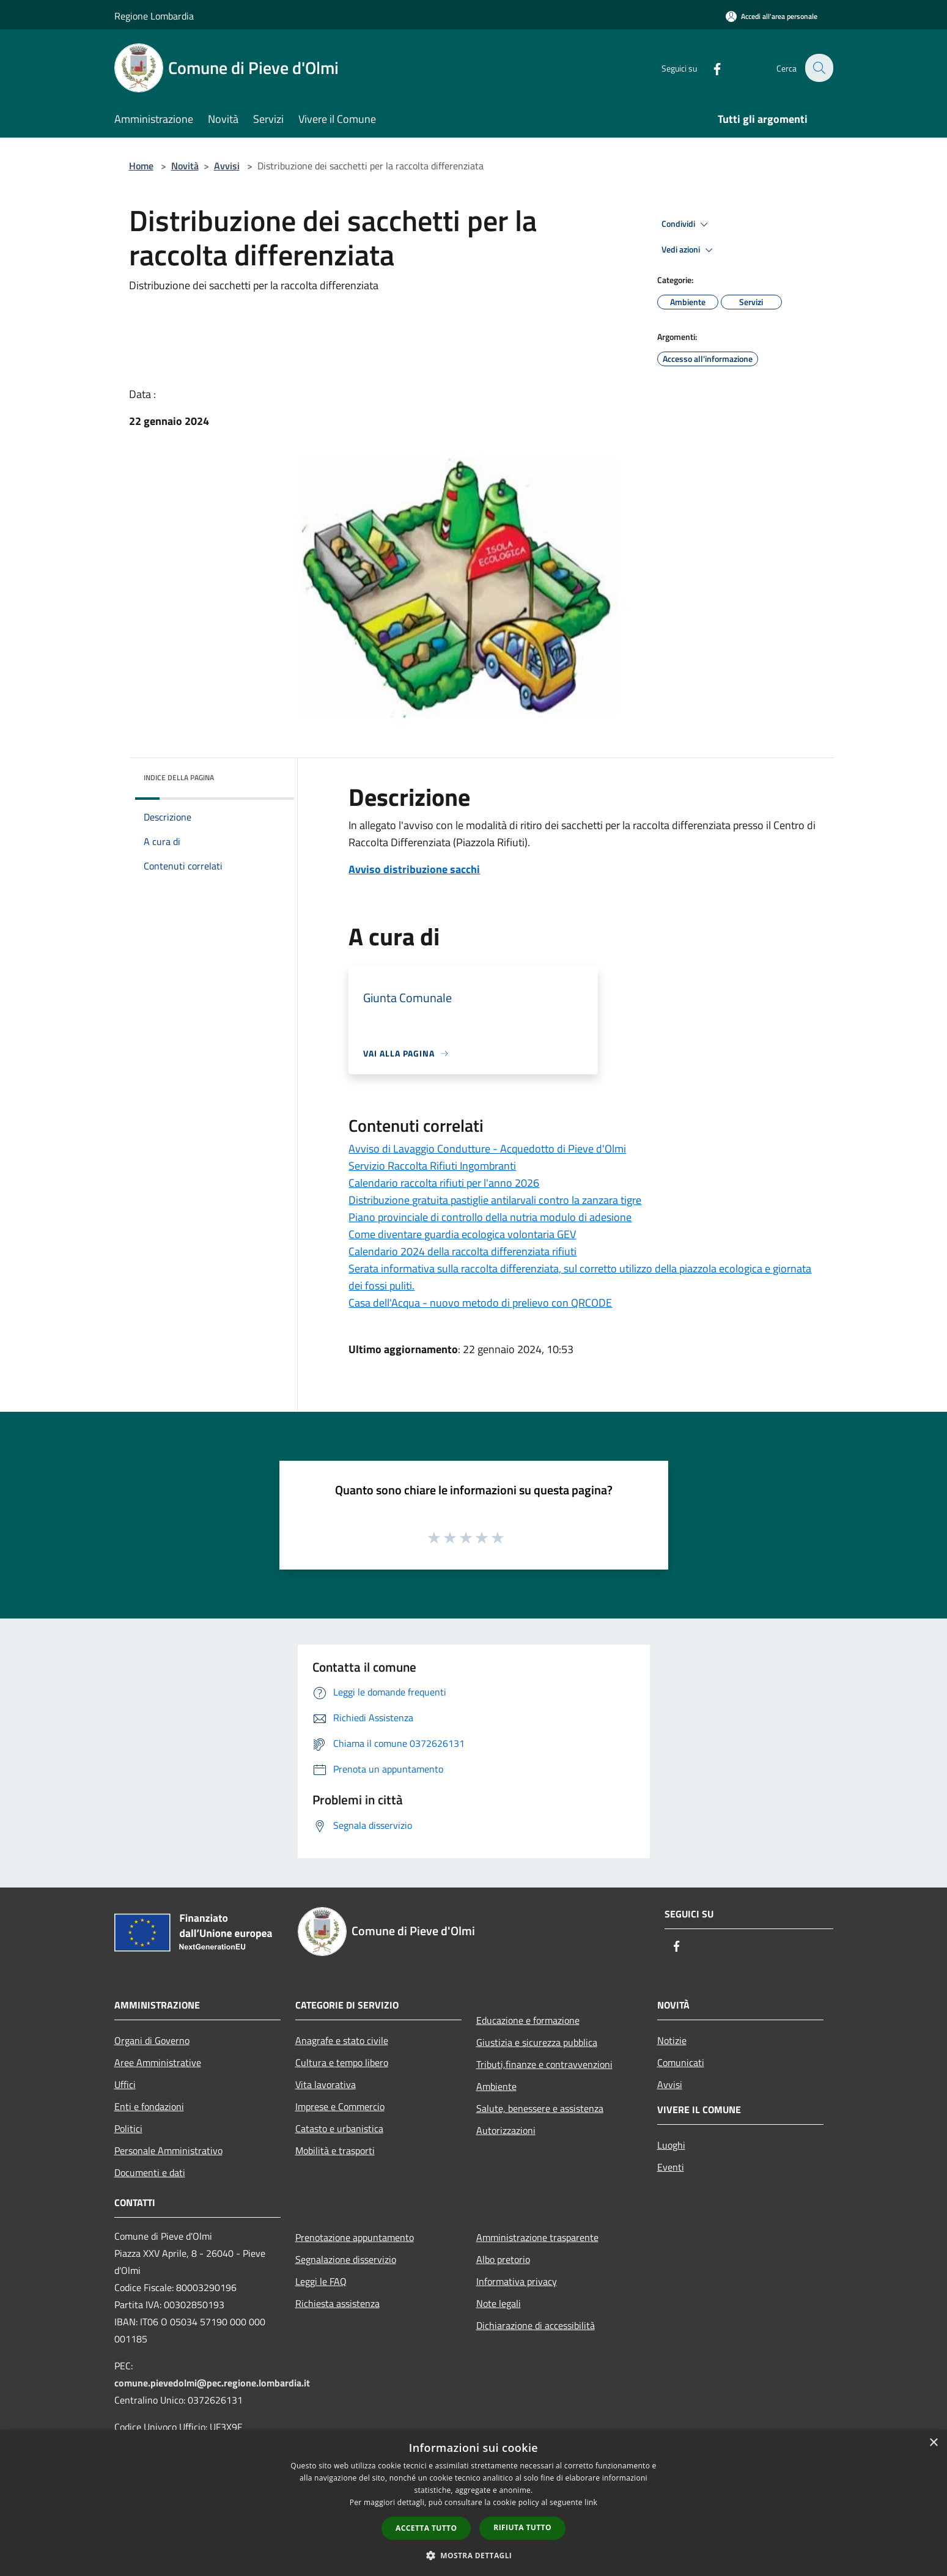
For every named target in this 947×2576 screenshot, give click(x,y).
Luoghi (671, 2145)
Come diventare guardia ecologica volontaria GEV (462, 1234)
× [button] (933, 2443)
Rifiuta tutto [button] (522, 2527)
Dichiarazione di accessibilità (535, 2325)
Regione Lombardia (154, 16)
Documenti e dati (149, 2172)
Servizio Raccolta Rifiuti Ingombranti (432, 1165)
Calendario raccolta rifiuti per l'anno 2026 (443, 1183)
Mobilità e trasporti (335, 2150)
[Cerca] (818, 68)
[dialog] (473, 2503)
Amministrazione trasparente (537, 2237)
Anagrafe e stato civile (341, 2040)
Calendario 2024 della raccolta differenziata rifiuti (462, 1251)
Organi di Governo (152, 2040)
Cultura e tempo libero (341, 2062)
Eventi (670, 2167)
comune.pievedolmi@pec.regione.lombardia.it (212, 2382)
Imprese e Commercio (340, 2106)
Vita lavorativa (325, 2084)
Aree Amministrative (157, 2062)
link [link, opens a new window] (590, 2502)
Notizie (672, 2040)
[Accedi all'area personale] (771, 16)
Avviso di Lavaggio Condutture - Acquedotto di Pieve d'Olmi (487, 1148)
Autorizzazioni (506, 2130)
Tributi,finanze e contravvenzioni (544, 2064)
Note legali (498, 2303)
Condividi (686, 224)
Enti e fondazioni (149, 2106)
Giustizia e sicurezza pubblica (536, 2042)
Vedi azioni (689, 250)
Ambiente (496, 2086)
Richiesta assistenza (337, 2303)
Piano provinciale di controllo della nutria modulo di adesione (490, 1217)
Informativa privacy (516, 2281)
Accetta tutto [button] (426, 2528)
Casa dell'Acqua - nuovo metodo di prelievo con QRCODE (480, 1302)
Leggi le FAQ (321, 2281)
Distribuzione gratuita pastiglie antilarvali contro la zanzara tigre (494, 1200)
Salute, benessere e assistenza (539, 2108)
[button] (473, 2555)
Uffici (125, 2084)
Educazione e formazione (528, 2020)
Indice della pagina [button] (179, 777)
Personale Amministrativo (168, 2150)
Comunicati (680, 2062)
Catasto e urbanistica (339, 2128)
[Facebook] (710, 67)
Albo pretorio (503, 2259)
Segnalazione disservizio (345, 2259)
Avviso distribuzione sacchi (414, 869)
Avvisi (227, 165)
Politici (128, 2128)
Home (141, 165)
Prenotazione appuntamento (354, 2237)
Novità (185, 165)
